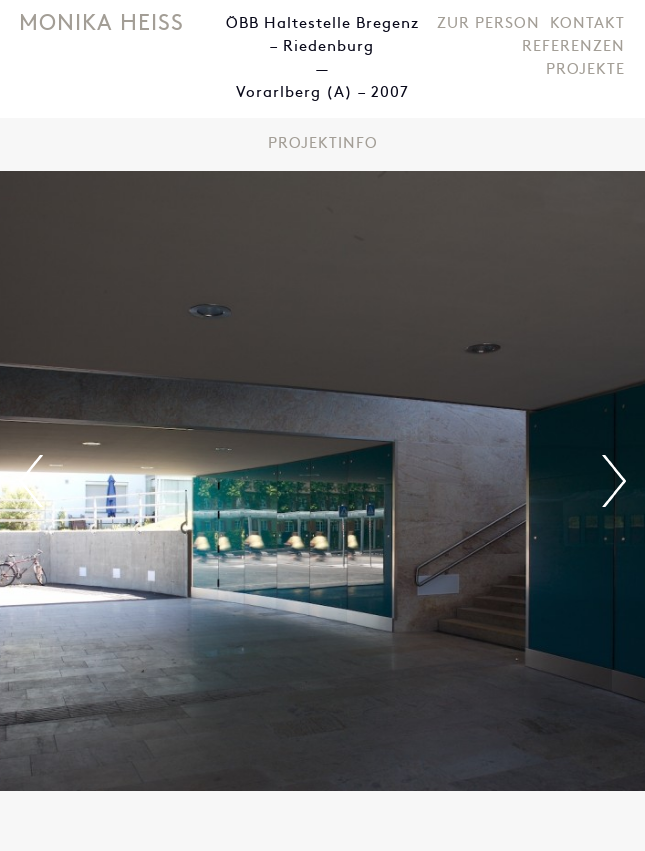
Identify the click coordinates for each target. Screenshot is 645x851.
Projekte (585, 70)
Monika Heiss (101, 24)
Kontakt (587, 24)
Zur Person (488, 24)
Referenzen (573, 47)
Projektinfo (323, 144)
